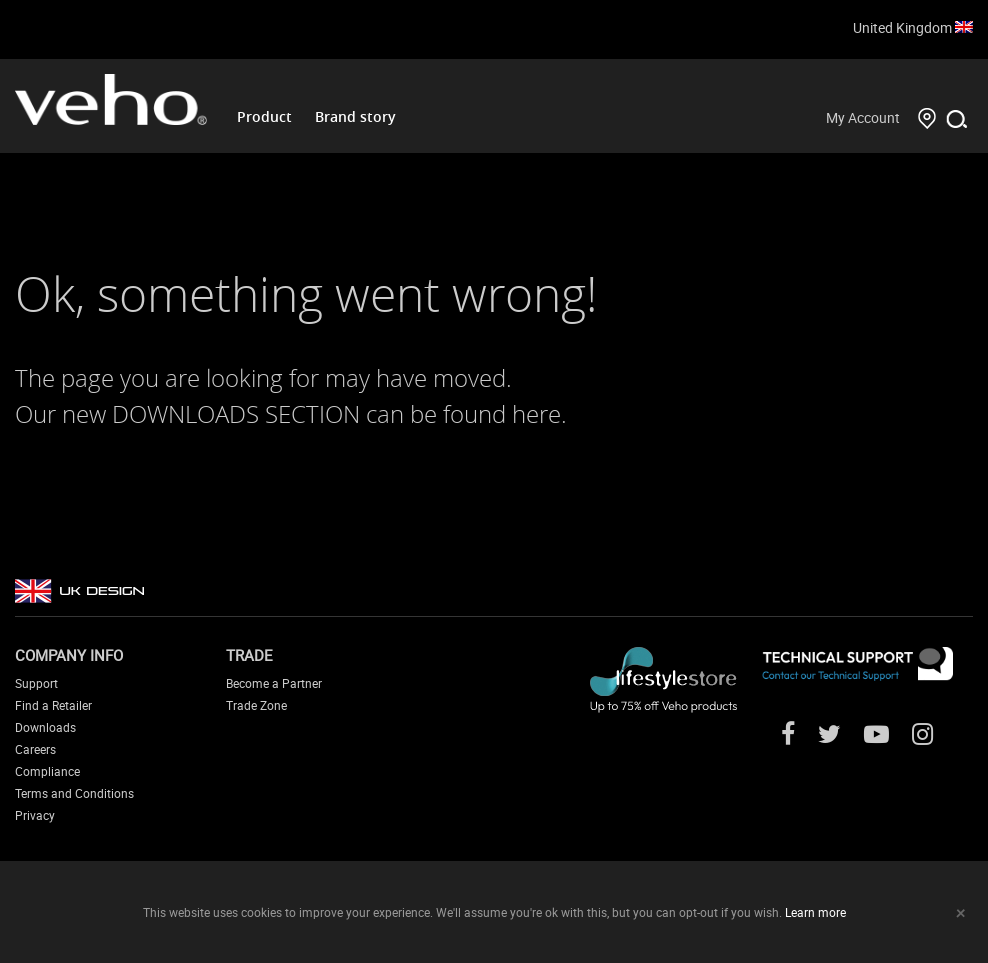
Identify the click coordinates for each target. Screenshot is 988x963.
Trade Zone (256, 705)
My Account (863, 117)
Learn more (815, 912)
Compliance (47, 771)
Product (264, 116)
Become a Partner (274, 683)
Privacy (35, 815)
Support (36, 683)
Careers (35, 749)
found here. (505, 414)
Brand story (355, 116)
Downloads (45, 727)
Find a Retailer (53, 705)
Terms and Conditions (74, 793)
